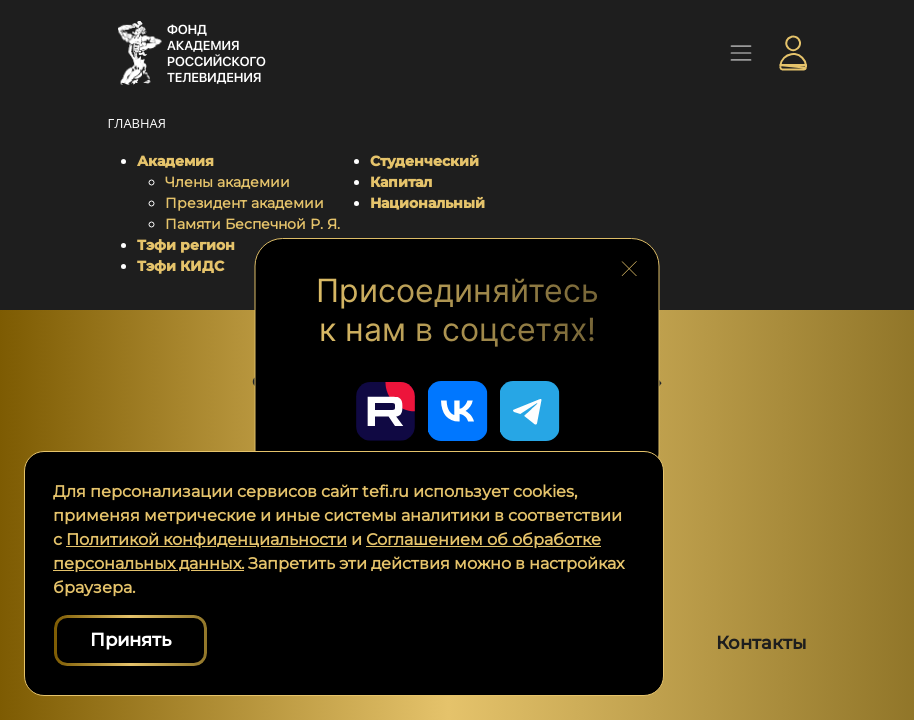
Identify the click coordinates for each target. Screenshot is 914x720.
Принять (130, 640)
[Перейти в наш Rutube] (385, 411)
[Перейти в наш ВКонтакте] (457, 411)
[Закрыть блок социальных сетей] (629, 266)
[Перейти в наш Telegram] (529, 411)
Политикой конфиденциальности (206, 539)
